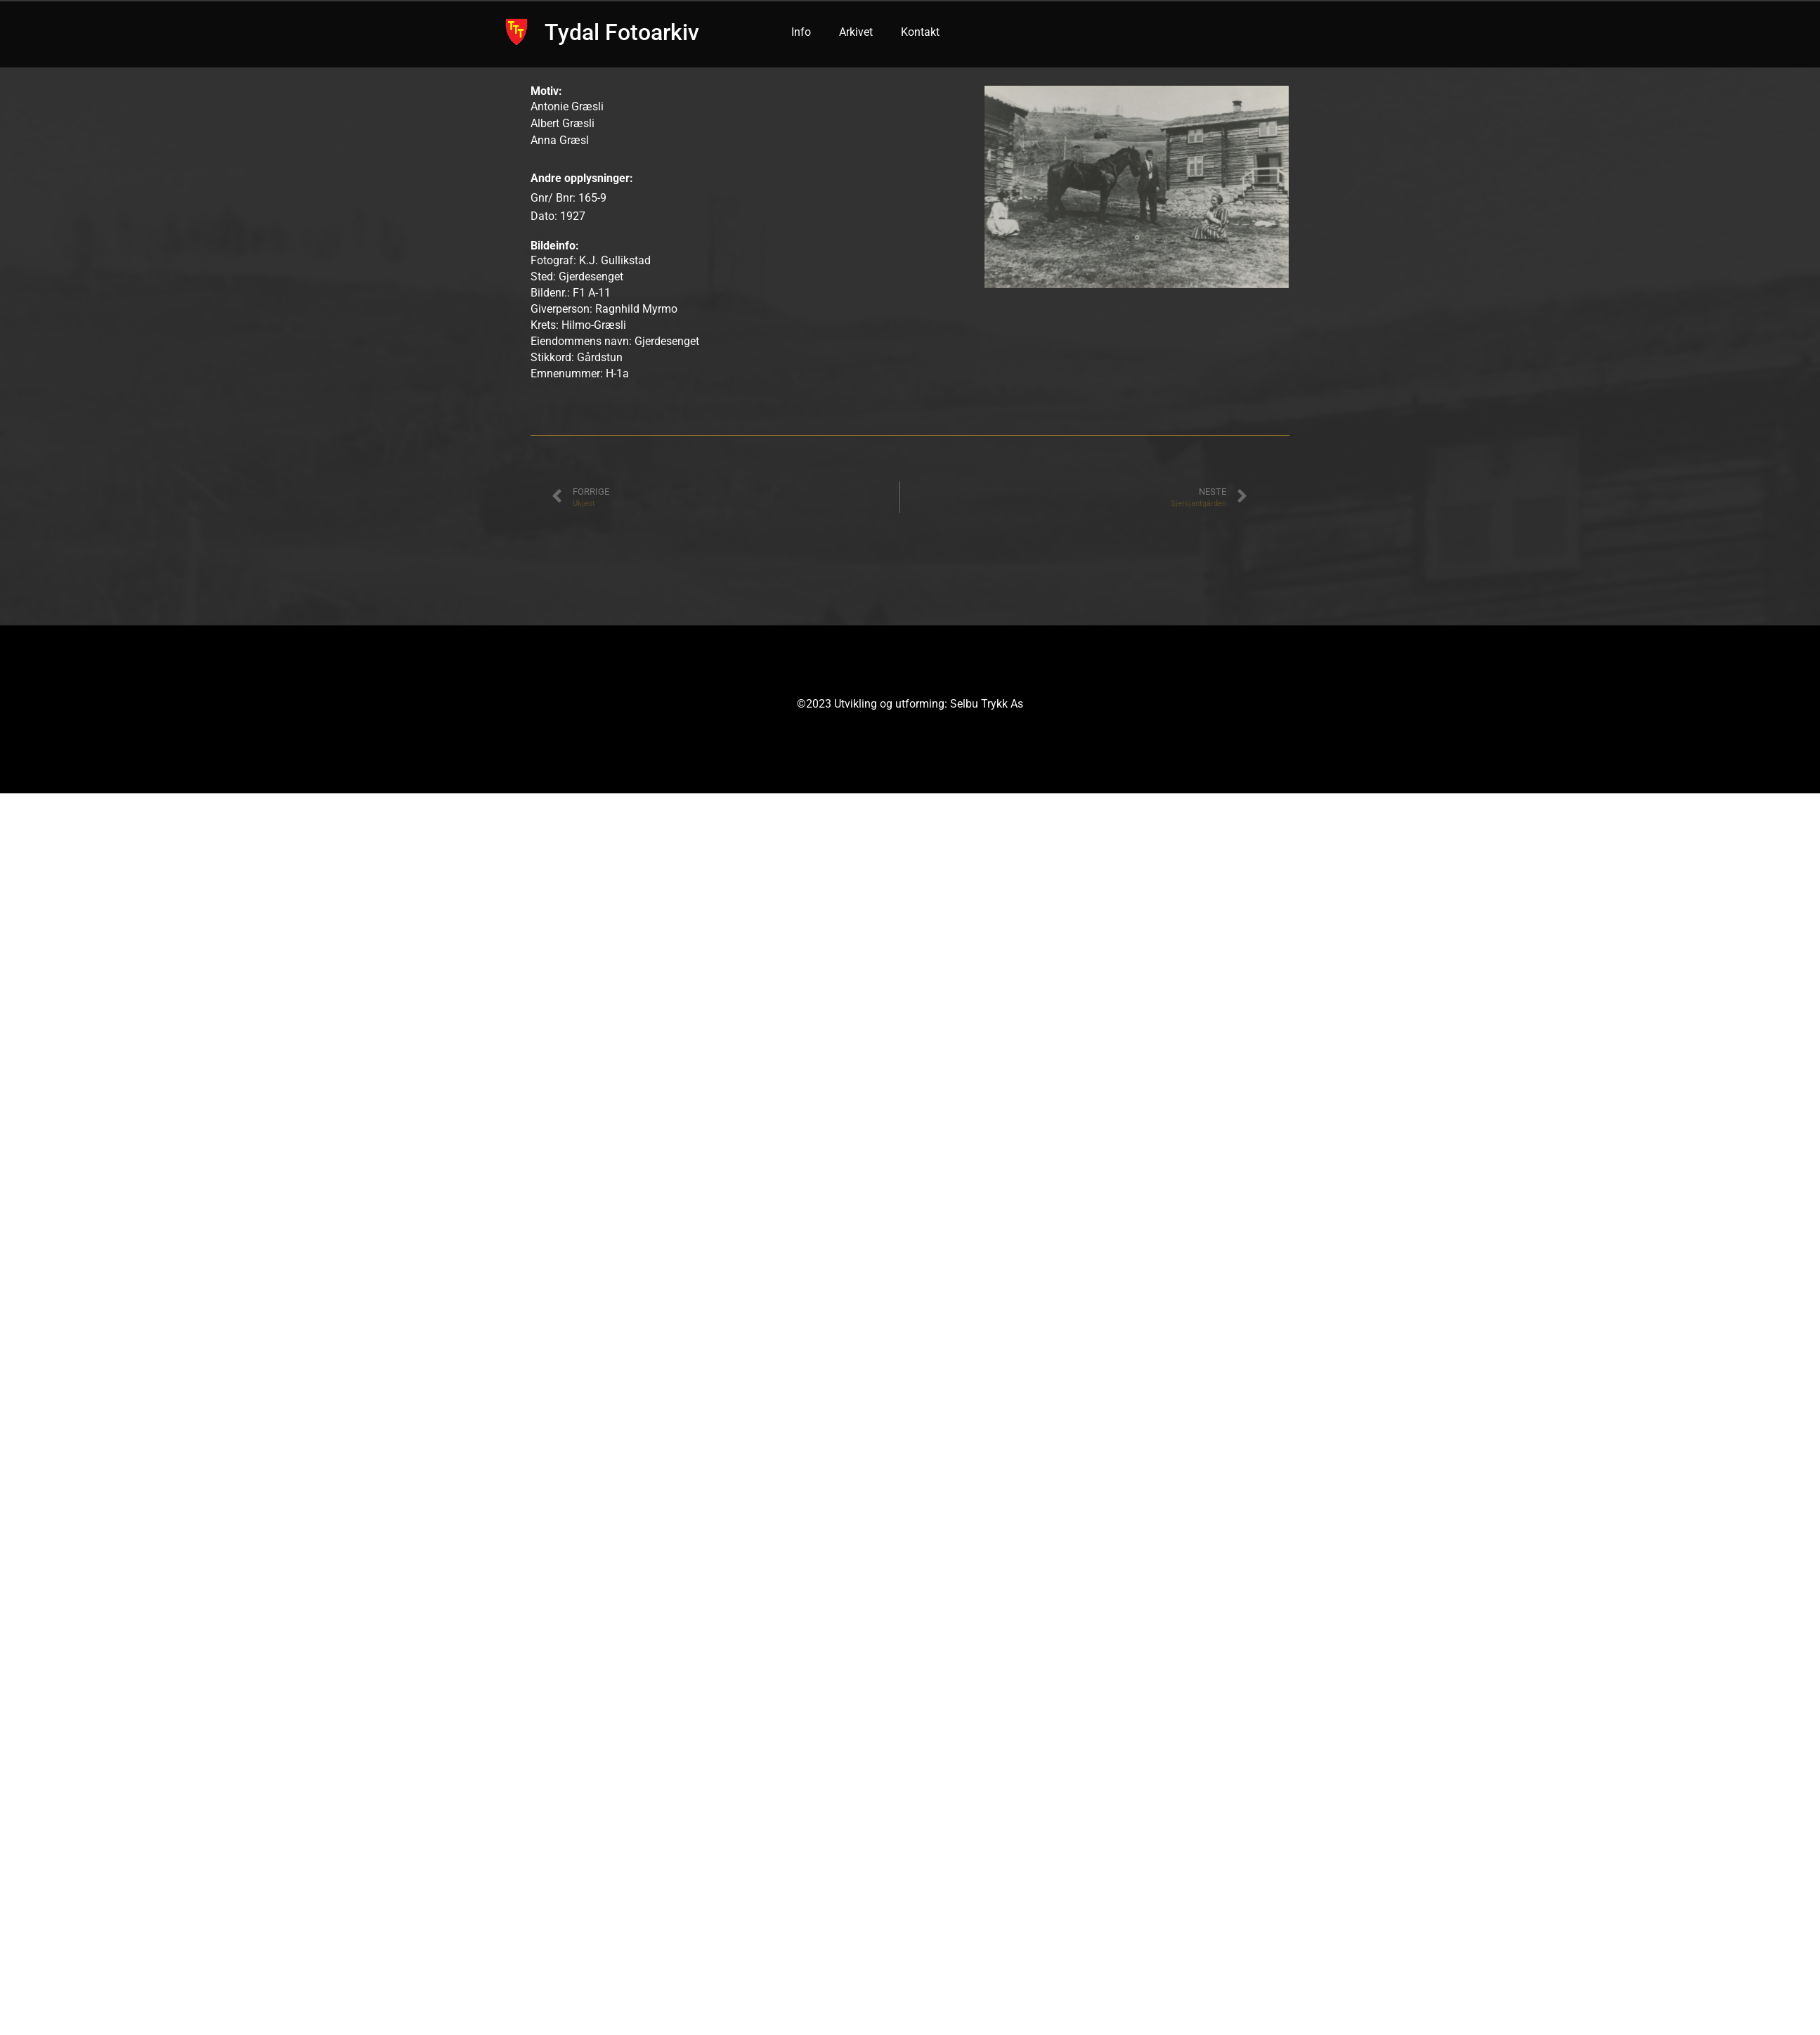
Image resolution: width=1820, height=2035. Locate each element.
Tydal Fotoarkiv (622, 32)
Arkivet (856, 32)
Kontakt (920, 32)
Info (801, 32)
